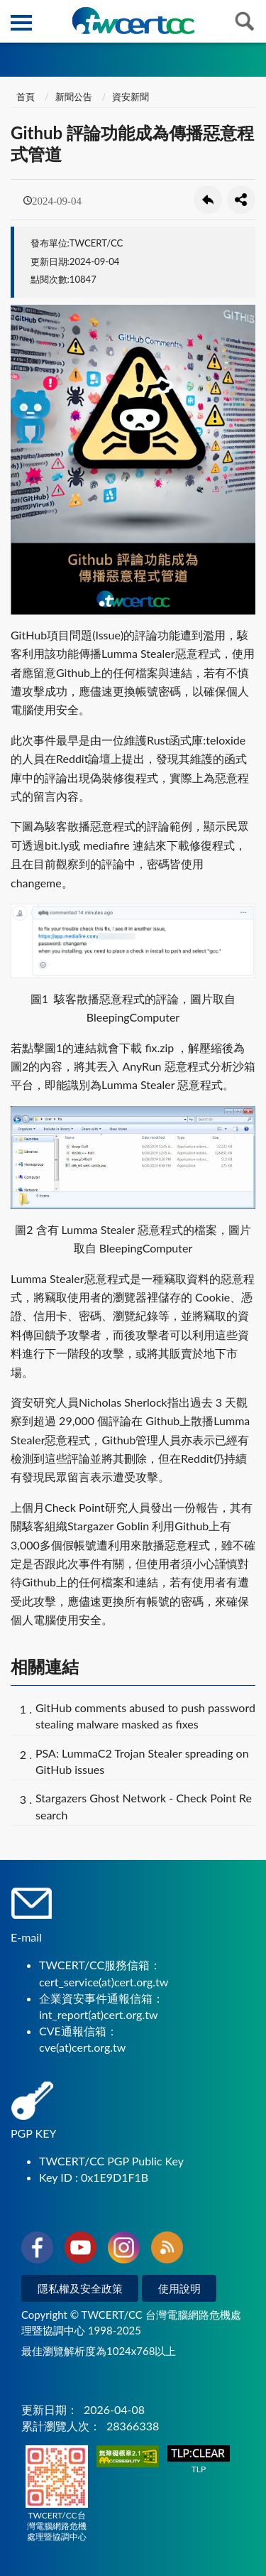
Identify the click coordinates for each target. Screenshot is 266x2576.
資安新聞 (130, 96)
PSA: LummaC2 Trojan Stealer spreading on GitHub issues (142, 1761)
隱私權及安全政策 (80, 2288)
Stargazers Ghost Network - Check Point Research (143, 1806)
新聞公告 (73, 96)
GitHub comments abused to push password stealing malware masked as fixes (145, 1716)
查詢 (244, 21)
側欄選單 (21, 23)
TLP (198, 2459)
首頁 (24, 96)
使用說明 (179, 2288)
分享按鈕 (241, 199)
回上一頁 (208, 199)
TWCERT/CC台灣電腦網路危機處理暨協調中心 (57, 2493)
